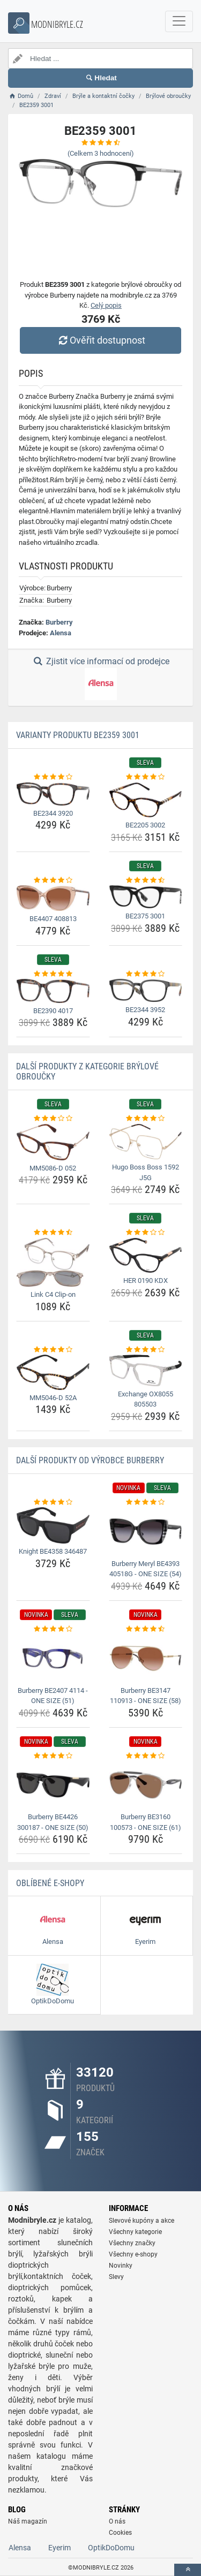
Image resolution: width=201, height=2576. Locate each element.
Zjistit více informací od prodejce (100, 678)
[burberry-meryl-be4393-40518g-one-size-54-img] (145, 1531)
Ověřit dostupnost (100, 340)
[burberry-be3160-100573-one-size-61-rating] (145, 1756)
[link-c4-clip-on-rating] (53, 1232)
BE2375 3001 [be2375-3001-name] (145, 916)
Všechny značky (132, 2243)
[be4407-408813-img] (53, 898)
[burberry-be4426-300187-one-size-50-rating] (53, 1756)
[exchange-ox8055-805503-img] (145, 1370)
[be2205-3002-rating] (145, 777)
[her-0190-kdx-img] (145, 1255)
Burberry (59, 622)
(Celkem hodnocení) (101, 153)
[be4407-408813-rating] (53, 880)
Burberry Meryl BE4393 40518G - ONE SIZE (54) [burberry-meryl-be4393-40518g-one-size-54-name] (145, 1569)
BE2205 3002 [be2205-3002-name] (145, 825)
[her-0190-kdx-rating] (145, 1232)
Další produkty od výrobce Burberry (90, 1460)
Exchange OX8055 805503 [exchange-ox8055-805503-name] (145, 1399)
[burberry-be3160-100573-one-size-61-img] (145, 1785)
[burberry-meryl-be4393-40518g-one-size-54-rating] (145, 1502)
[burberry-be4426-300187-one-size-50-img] (53, 1785)
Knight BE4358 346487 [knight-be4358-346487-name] (53, 1551)
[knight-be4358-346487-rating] (53, 1502)
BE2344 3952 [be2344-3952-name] (145, 1010)
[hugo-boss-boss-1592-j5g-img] (145, 1142)
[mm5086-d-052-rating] (53, 1118)
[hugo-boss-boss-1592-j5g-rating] (145, 1118)
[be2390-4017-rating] (53, 974)
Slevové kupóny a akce (141, 2220)
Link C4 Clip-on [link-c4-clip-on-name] (53, 1294)
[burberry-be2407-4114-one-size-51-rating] (53, 1629)
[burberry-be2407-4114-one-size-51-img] (53, 1658)
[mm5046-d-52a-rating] (53, 1349)
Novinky (120, 2265)
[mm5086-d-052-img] (53, 1142)
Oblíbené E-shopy (50, 1883)
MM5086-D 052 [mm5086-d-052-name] (52, 1168)
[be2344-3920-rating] (53, 777)
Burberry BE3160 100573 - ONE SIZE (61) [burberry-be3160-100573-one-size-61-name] (145, 1822)
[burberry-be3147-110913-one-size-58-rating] (145, 1629)
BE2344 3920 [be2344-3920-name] (53, 813)
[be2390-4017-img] (53, 990)
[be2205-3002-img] (145, 799)
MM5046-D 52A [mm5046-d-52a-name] (53, 1398)
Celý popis (106, 305)
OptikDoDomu (111, 2547)
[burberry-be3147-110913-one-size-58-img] (145, 1658)
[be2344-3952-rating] (145, 974)
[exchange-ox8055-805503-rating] (145, 1349)
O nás (117, 2521)
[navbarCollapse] (179, 21)
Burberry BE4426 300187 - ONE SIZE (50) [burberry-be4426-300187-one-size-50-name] (52, 1822)
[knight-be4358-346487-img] (53, 1525)
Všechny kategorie (135, 2232)
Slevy (116, 2277)
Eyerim (59, 2547)
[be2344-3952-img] (145, 990)
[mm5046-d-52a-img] (53, 1372)
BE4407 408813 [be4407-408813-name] (53, 919)
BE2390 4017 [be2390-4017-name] (53, 1011)
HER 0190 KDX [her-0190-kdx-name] (145, 1280)
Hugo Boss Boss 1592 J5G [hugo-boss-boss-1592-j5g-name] (145, 1172)
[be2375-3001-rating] (145, 880)
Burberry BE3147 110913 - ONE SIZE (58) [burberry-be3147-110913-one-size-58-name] (145, 1695)
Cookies (120, 2532)
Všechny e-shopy (133, 2254)
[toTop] (187, 2570)
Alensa (60, 633)
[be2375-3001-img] (145, 896)
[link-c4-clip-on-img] (53, 1262)
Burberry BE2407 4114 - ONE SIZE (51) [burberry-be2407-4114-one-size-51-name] (53, 1695)
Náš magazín (27, 2521)
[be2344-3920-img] (53, 794)
